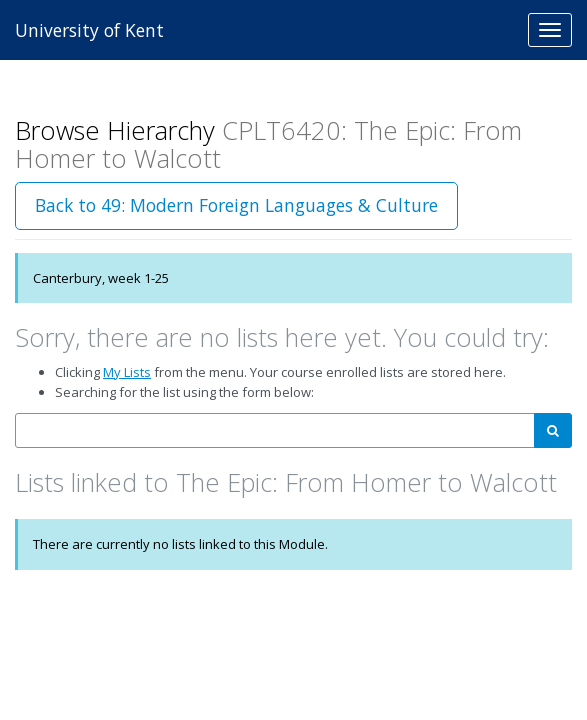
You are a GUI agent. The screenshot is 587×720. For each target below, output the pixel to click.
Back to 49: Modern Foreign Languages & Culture (236, 205)
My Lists (127, 372)
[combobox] (275, 430)
